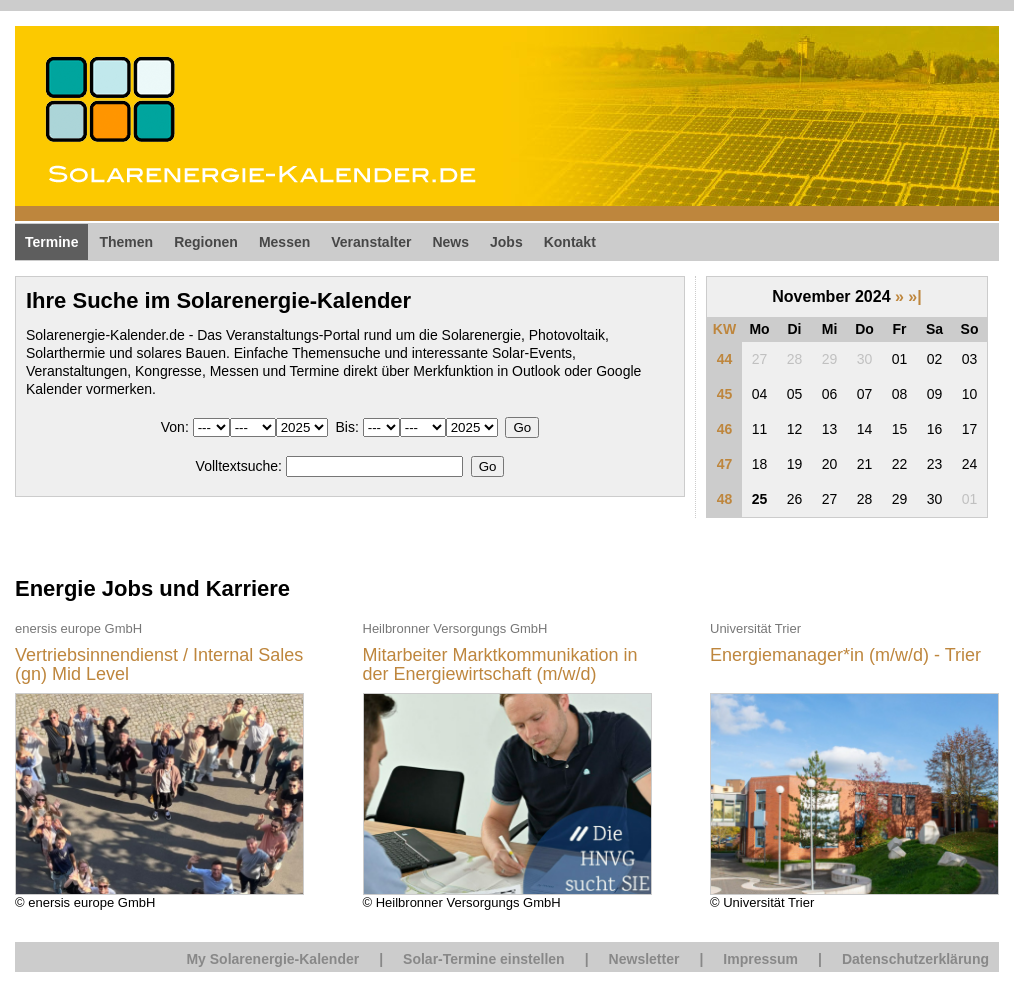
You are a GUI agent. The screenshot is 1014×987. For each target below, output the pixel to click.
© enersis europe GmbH (159, 764)
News (450, 242)
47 (725, 464)
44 (725, 359)
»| (914, 296)
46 (725, 429)
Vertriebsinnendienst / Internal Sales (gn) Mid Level (159, 665)
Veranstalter (371, 242)
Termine (51, 242)
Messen (284, 242)
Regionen (206, 242)
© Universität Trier (854, 764)
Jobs (506, 242)
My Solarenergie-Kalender (272, 959)
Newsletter (644, 959)
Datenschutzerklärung (915, 959)
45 (725, 394)
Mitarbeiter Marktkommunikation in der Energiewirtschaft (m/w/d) (500, 665)
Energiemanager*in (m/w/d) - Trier (845, 655)
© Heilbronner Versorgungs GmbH (507, 764)
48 (725, 499)
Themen (126, 242)
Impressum (760, 959)
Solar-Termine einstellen (484, 959)
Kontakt (570, 242)
